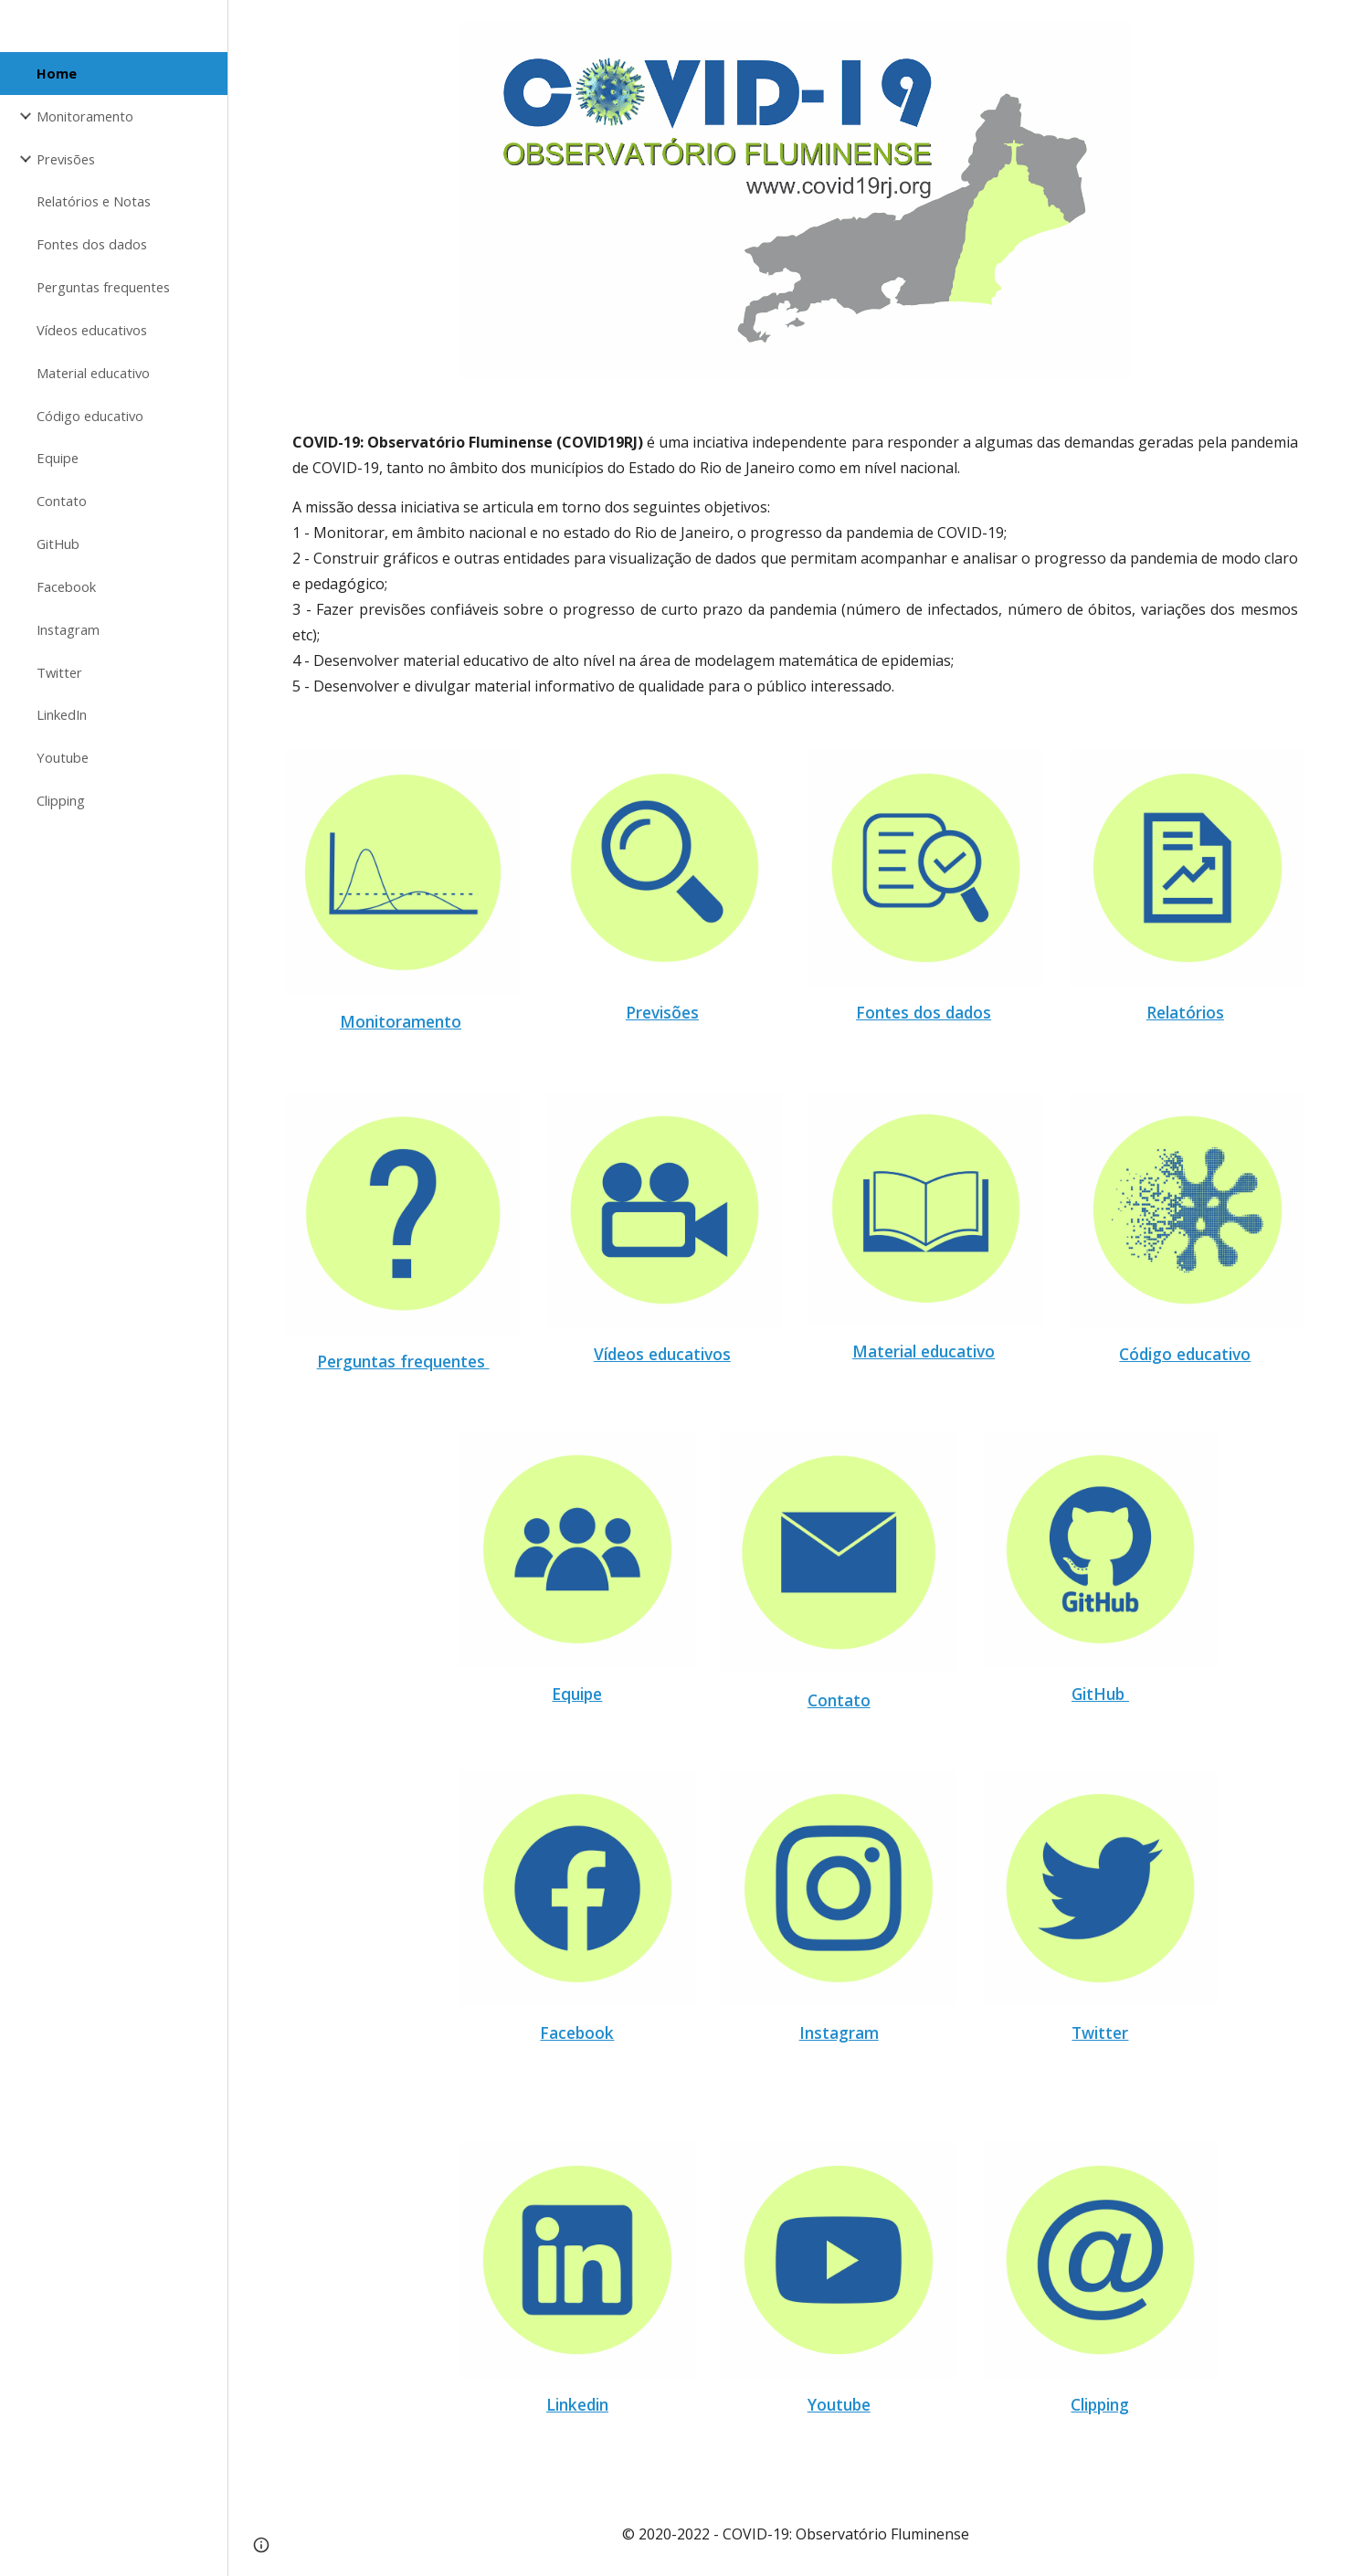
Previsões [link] (66, 159)
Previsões (662, 1012)
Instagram (839, 2032)
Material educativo (923, 1351)
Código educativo (1185, 1354)
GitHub (1100, 1694)
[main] (794, 564)
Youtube (839, 2404)
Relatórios (1185, 1012)
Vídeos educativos (662, 1354)
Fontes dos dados (923, 1012)
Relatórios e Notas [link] (94, 201)
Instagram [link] (68, 629)
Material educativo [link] (93, 373)
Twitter (1100, 2032)
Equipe (577, 1694)
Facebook (577, 2032)
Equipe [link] (58, 458)
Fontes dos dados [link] (92, 244)
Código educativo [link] (90, 415)
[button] (1340, 26)
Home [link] (57, 73)
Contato (839, 1700)
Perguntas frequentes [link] (103, 287)
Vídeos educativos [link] (92, 330)
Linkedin (577, 2404)
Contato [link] (62, 500)
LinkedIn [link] (62, 714)
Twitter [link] (59, 672)
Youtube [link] (63, 757)
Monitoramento (400, 1021)
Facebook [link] (66, 586)
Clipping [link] (61, 800)
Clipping (1100, 2404)
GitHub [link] (58, 543)
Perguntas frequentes (403, 1361)
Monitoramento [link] (85, 116)
